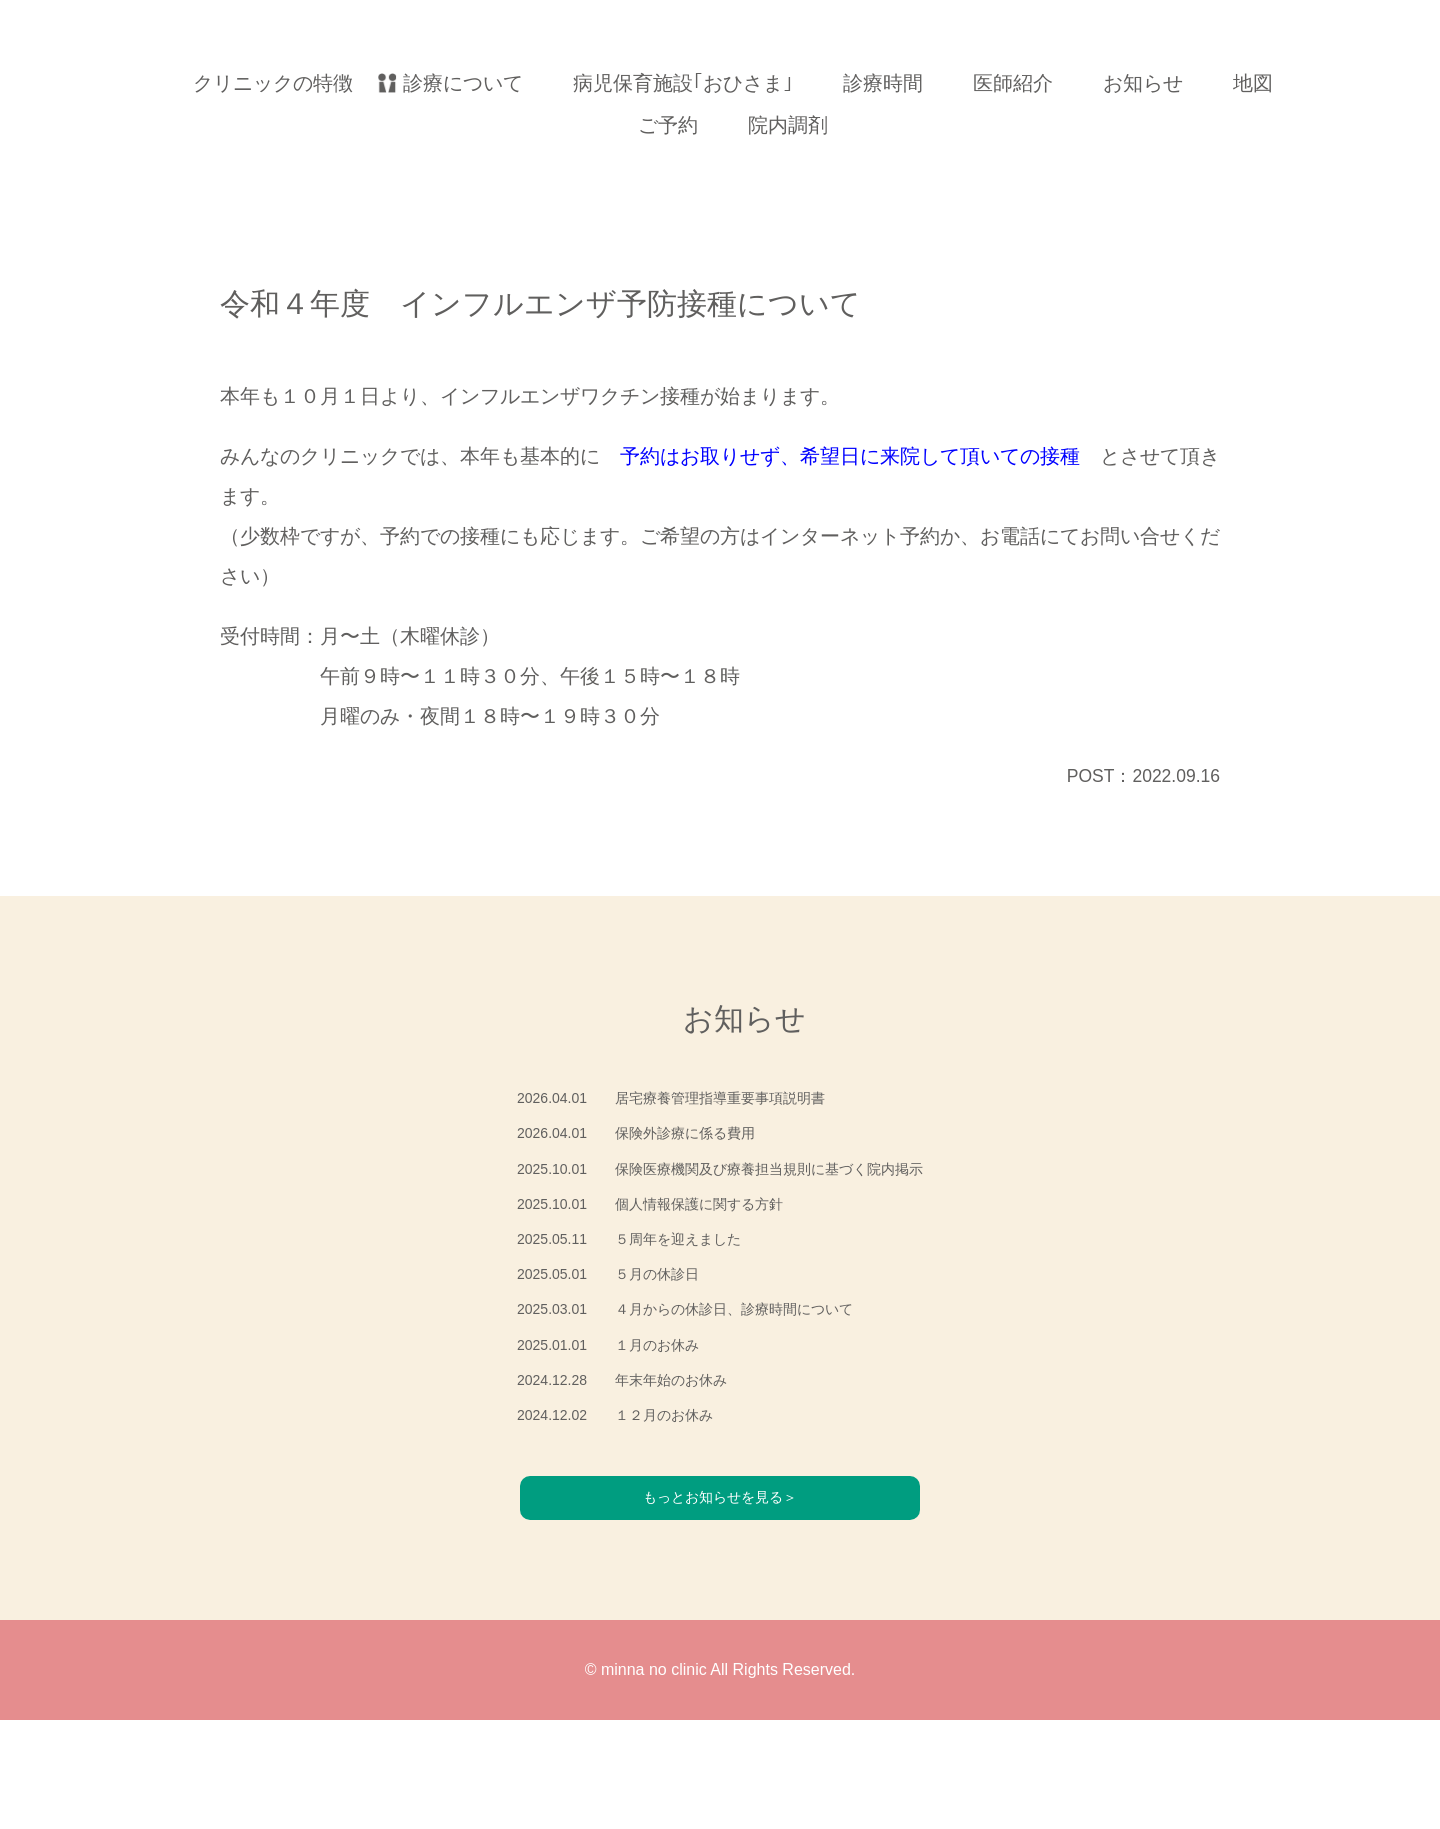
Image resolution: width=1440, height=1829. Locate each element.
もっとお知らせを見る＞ (720, 1605)
